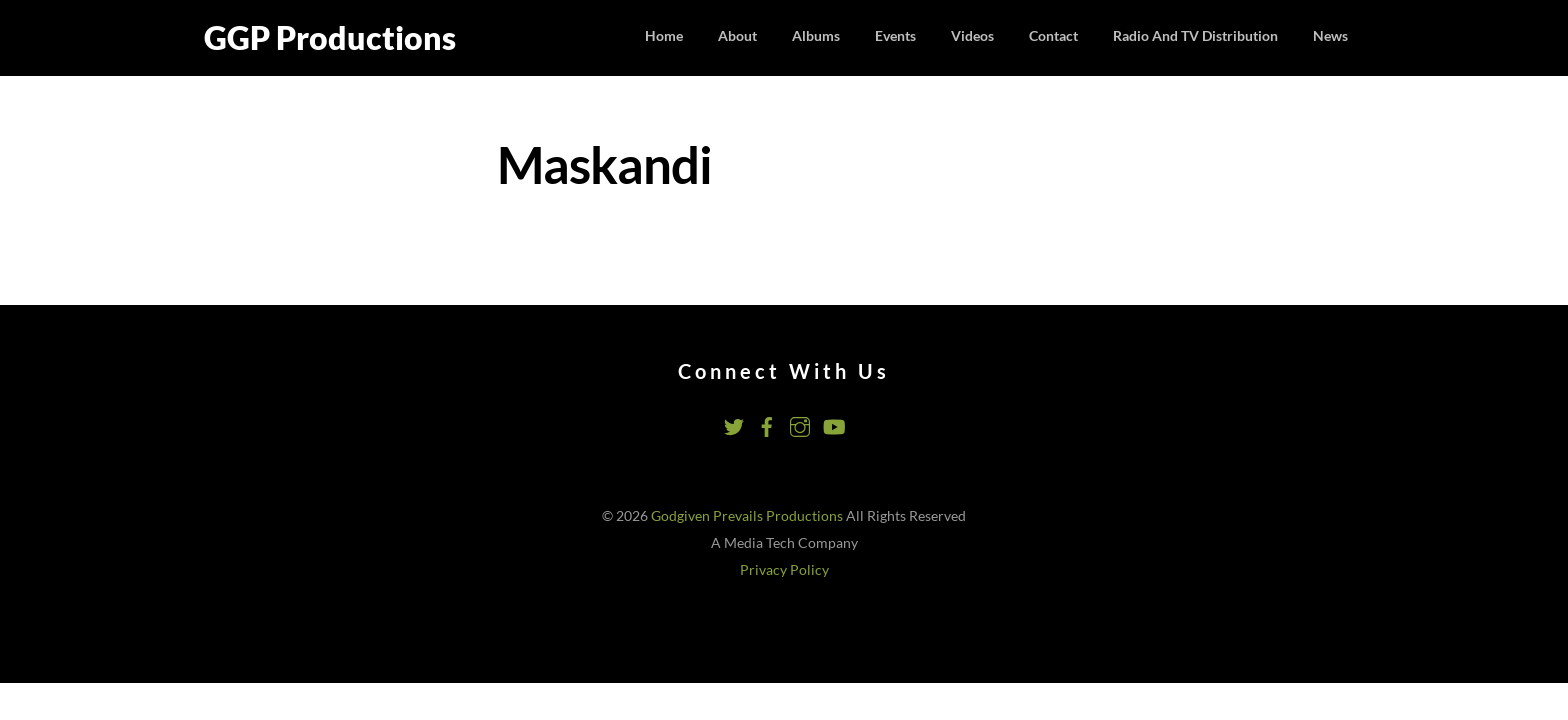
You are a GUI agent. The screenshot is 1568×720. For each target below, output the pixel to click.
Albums (816, 35)
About (737, 35)
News (1330, 35)
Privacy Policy (784, 570)
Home (664, 35)
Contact (1053, 35)
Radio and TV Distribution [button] (1195, 35)
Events (895, 35)
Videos (972, 35)
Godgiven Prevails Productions (747, 516)
